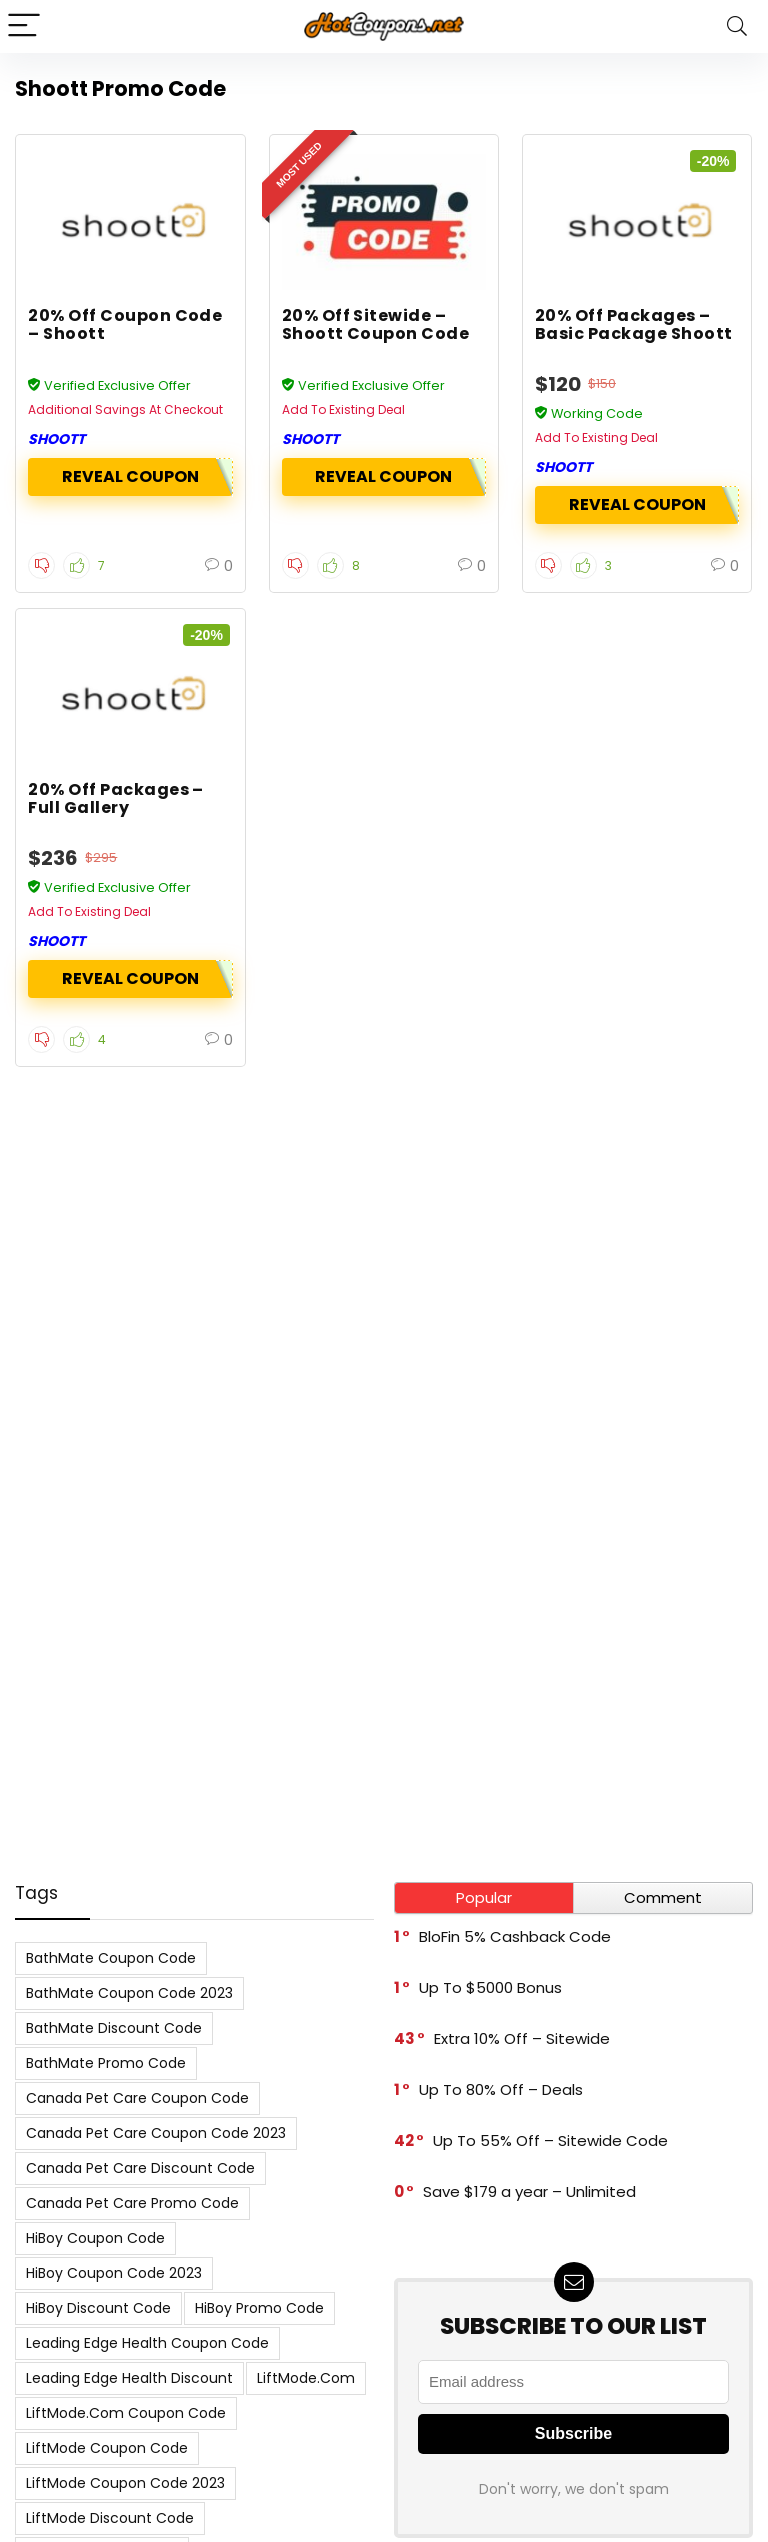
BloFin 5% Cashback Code (515, 1936)
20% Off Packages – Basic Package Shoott (634, 324)
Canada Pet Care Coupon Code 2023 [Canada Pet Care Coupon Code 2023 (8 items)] (156, 2133)
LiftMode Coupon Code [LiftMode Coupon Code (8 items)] (107, 2448)
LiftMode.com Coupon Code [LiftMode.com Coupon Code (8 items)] (126, 2413)
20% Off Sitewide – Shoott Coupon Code (376, 324)
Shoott (56, 439)
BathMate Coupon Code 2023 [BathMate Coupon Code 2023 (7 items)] (129, 1993)
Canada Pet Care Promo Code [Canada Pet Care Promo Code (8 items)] (132, 2203)
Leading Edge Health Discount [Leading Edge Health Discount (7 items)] (129, 2378)
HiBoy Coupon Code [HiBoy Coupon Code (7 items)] (95, 2238)
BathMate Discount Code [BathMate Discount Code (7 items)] (114, 2028)
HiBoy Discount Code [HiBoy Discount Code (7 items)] (98, 2308)
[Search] (737, 26)
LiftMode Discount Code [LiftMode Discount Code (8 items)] (110, 2518)
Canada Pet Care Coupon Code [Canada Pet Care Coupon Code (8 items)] (137, 2098)
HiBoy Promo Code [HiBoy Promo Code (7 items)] (259, 2308)
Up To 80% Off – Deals (501, 2089)
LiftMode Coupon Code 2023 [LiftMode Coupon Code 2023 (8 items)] (125, 2483)
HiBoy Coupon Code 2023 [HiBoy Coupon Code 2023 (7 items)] (114, 2273)
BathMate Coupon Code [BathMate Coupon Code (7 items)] (111, 1958)
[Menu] (24, 26)
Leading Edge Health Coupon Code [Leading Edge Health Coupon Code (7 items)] (147, 2343)
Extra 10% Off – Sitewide (522, 2038)
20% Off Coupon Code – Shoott (125, 324)
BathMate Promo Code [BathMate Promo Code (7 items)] (106, 2063)
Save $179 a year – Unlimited (529, 2191)
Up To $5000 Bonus (490, 1987)
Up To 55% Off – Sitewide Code (550, 2140)
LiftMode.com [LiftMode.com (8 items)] (306, 2378)
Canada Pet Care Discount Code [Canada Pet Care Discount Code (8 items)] (140, 2168)
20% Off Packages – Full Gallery (116, 798)
